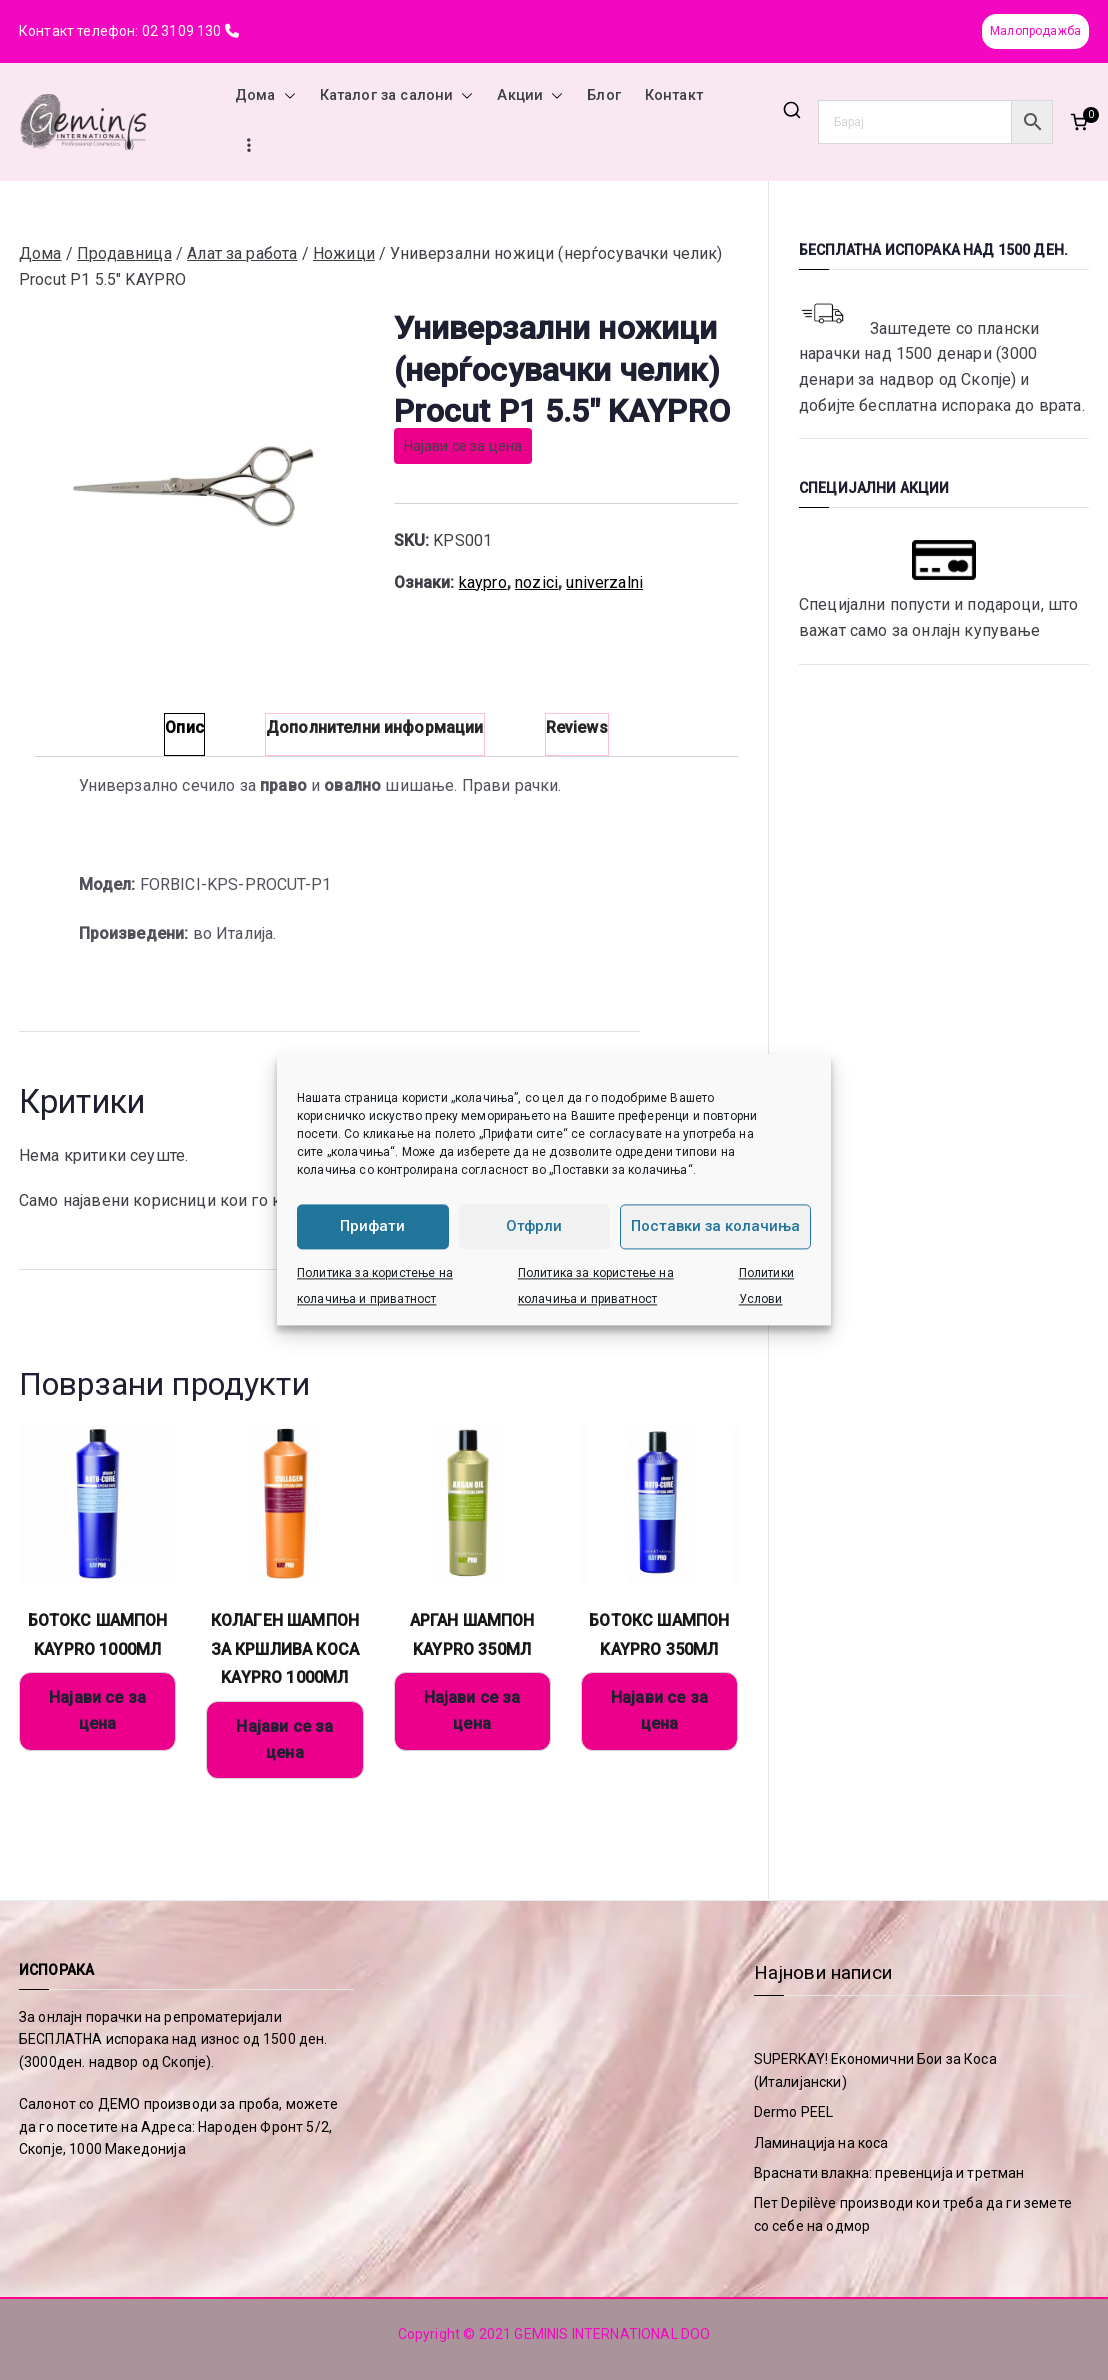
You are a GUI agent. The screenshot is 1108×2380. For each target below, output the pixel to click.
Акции (530, 96)
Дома (265, 96)
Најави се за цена (463, 446)
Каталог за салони (397, 96)
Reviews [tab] (577, 727)
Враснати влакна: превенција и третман (889, 2173)
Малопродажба (1035, 31)
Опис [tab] (184, 727)
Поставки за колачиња (715, 1227)
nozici (536, 582)
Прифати (372, 1227)
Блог (604, 95)
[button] (286, 96)
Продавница (124, 253)
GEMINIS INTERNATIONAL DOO (612, 2334)
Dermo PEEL (794, 2112)
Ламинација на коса (821, 2143)
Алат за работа (242, 253)
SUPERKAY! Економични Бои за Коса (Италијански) (875, 2070)
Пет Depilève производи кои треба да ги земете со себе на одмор (913, 2214)
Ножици (344, 253)
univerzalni (604, 582)
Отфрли (534, 1227)
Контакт (674, 95)
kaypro (483, 582)
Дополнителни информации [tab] (375, 727)
